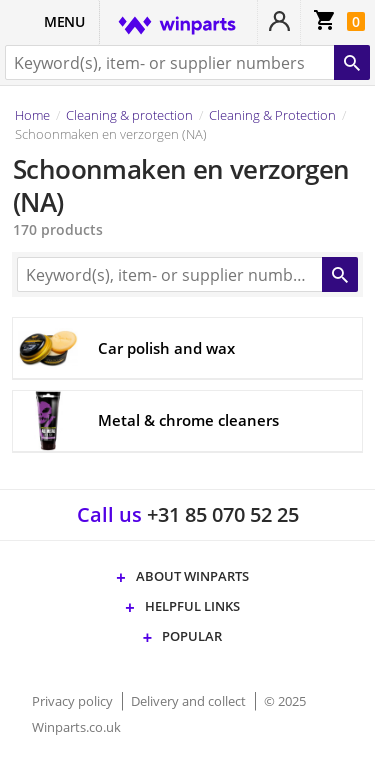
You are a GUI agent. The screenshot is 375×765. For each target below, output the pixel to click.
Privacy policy (74, 701)
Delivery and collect (190, 701)
